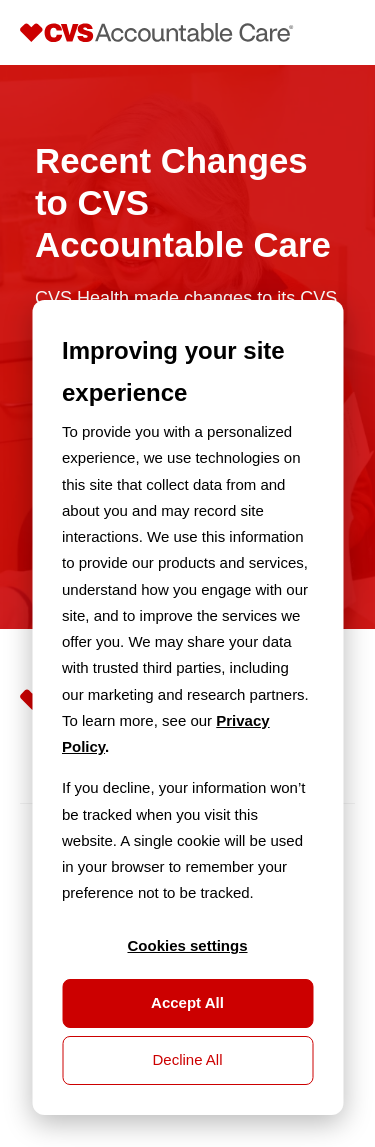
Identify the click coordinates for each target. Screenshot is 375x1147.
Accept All (187, 1002)
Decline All (187, 1059)
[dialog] (187, 707)
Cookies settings (187, 945)
